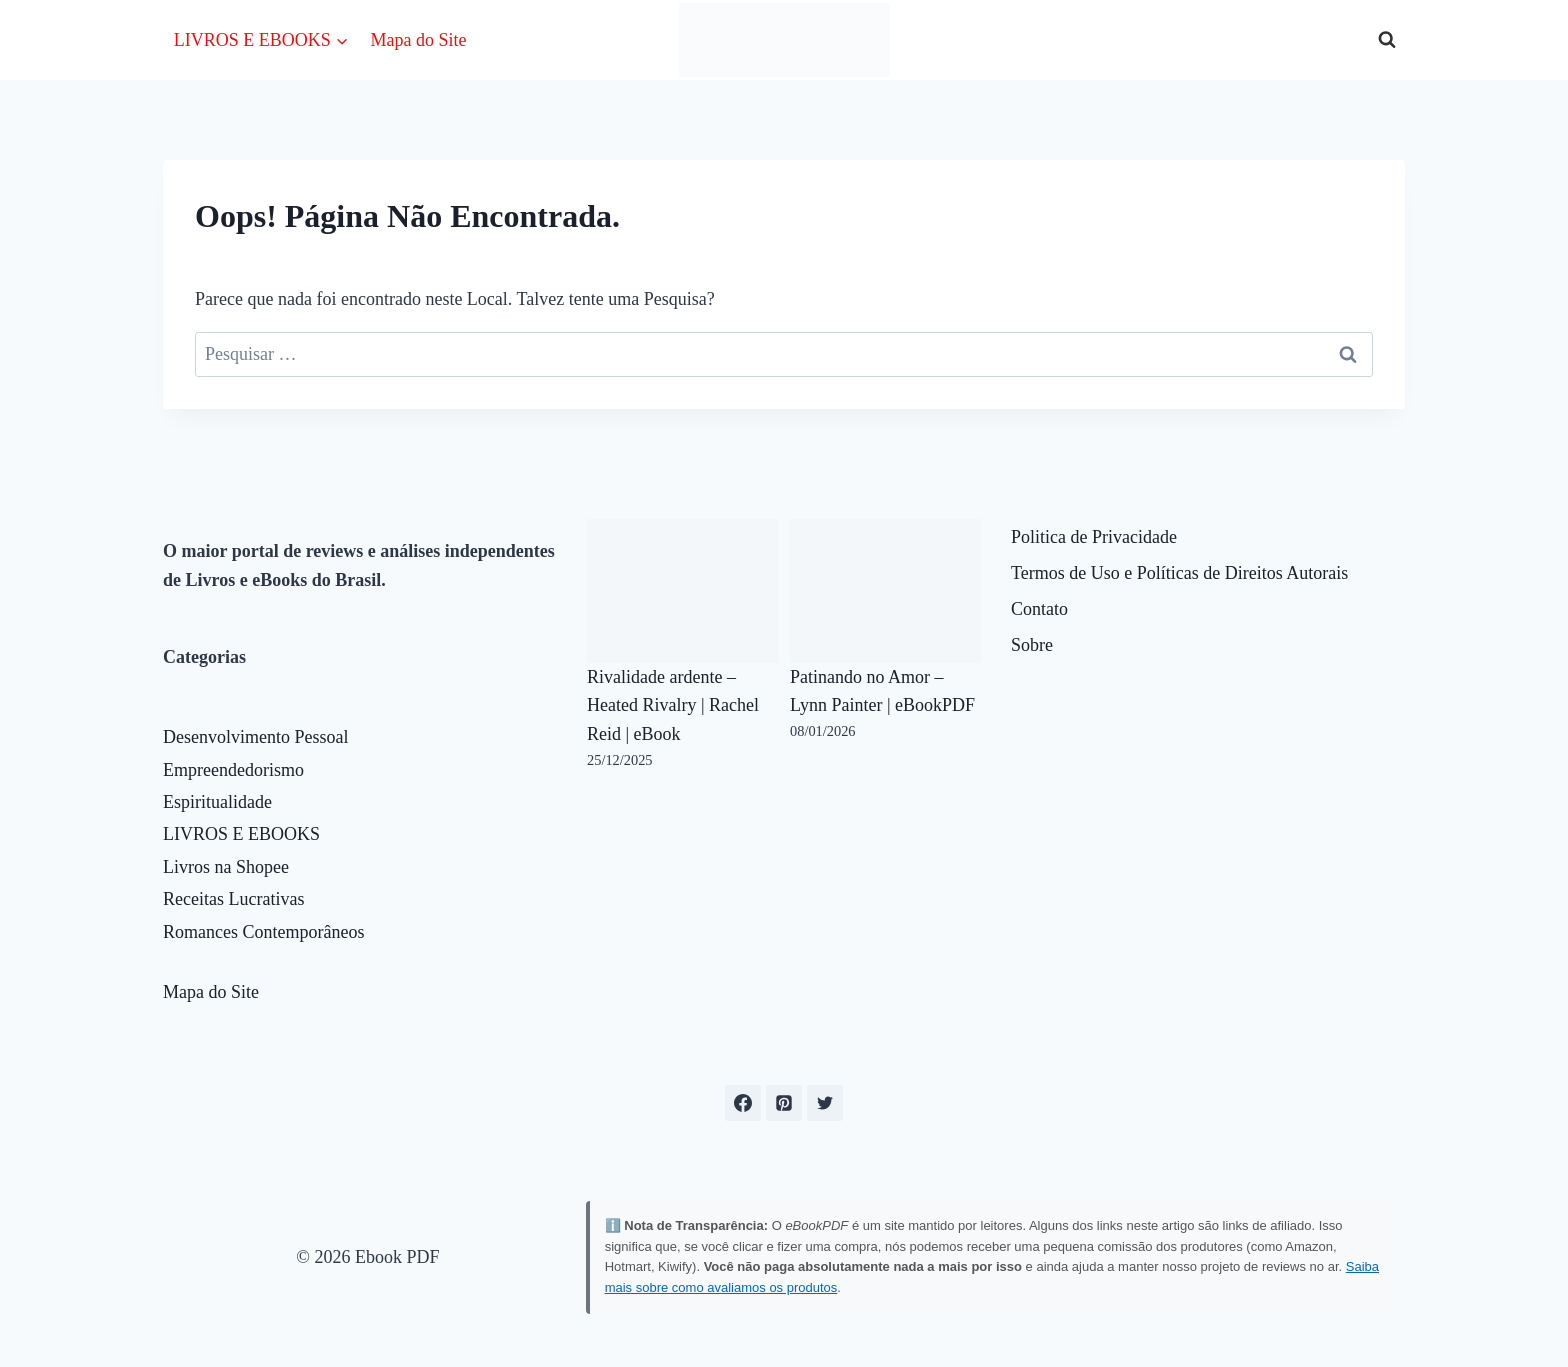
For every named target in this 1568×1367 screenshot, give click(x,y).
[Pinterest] (784, 1103)
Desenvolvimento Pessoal (255, 737)
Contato (1039, 609)
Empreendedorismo (233, 770)
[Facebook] (743, 1103)
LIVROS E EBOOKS (241, 834)
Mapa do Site (418, 40)
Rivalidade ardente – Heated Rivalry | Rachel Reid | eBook (673, 706)
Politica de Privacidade (1094, 537)
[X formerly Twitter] (825, 1103)
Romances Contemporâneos (263, 932)
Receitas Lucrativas (233, 899)
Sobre (1032, 645)
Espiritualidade (217, 802)
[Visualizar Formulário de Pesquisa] (1387, 40)
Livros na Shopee (226, 867)
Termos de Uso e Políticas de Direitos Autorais (1179, 573)
